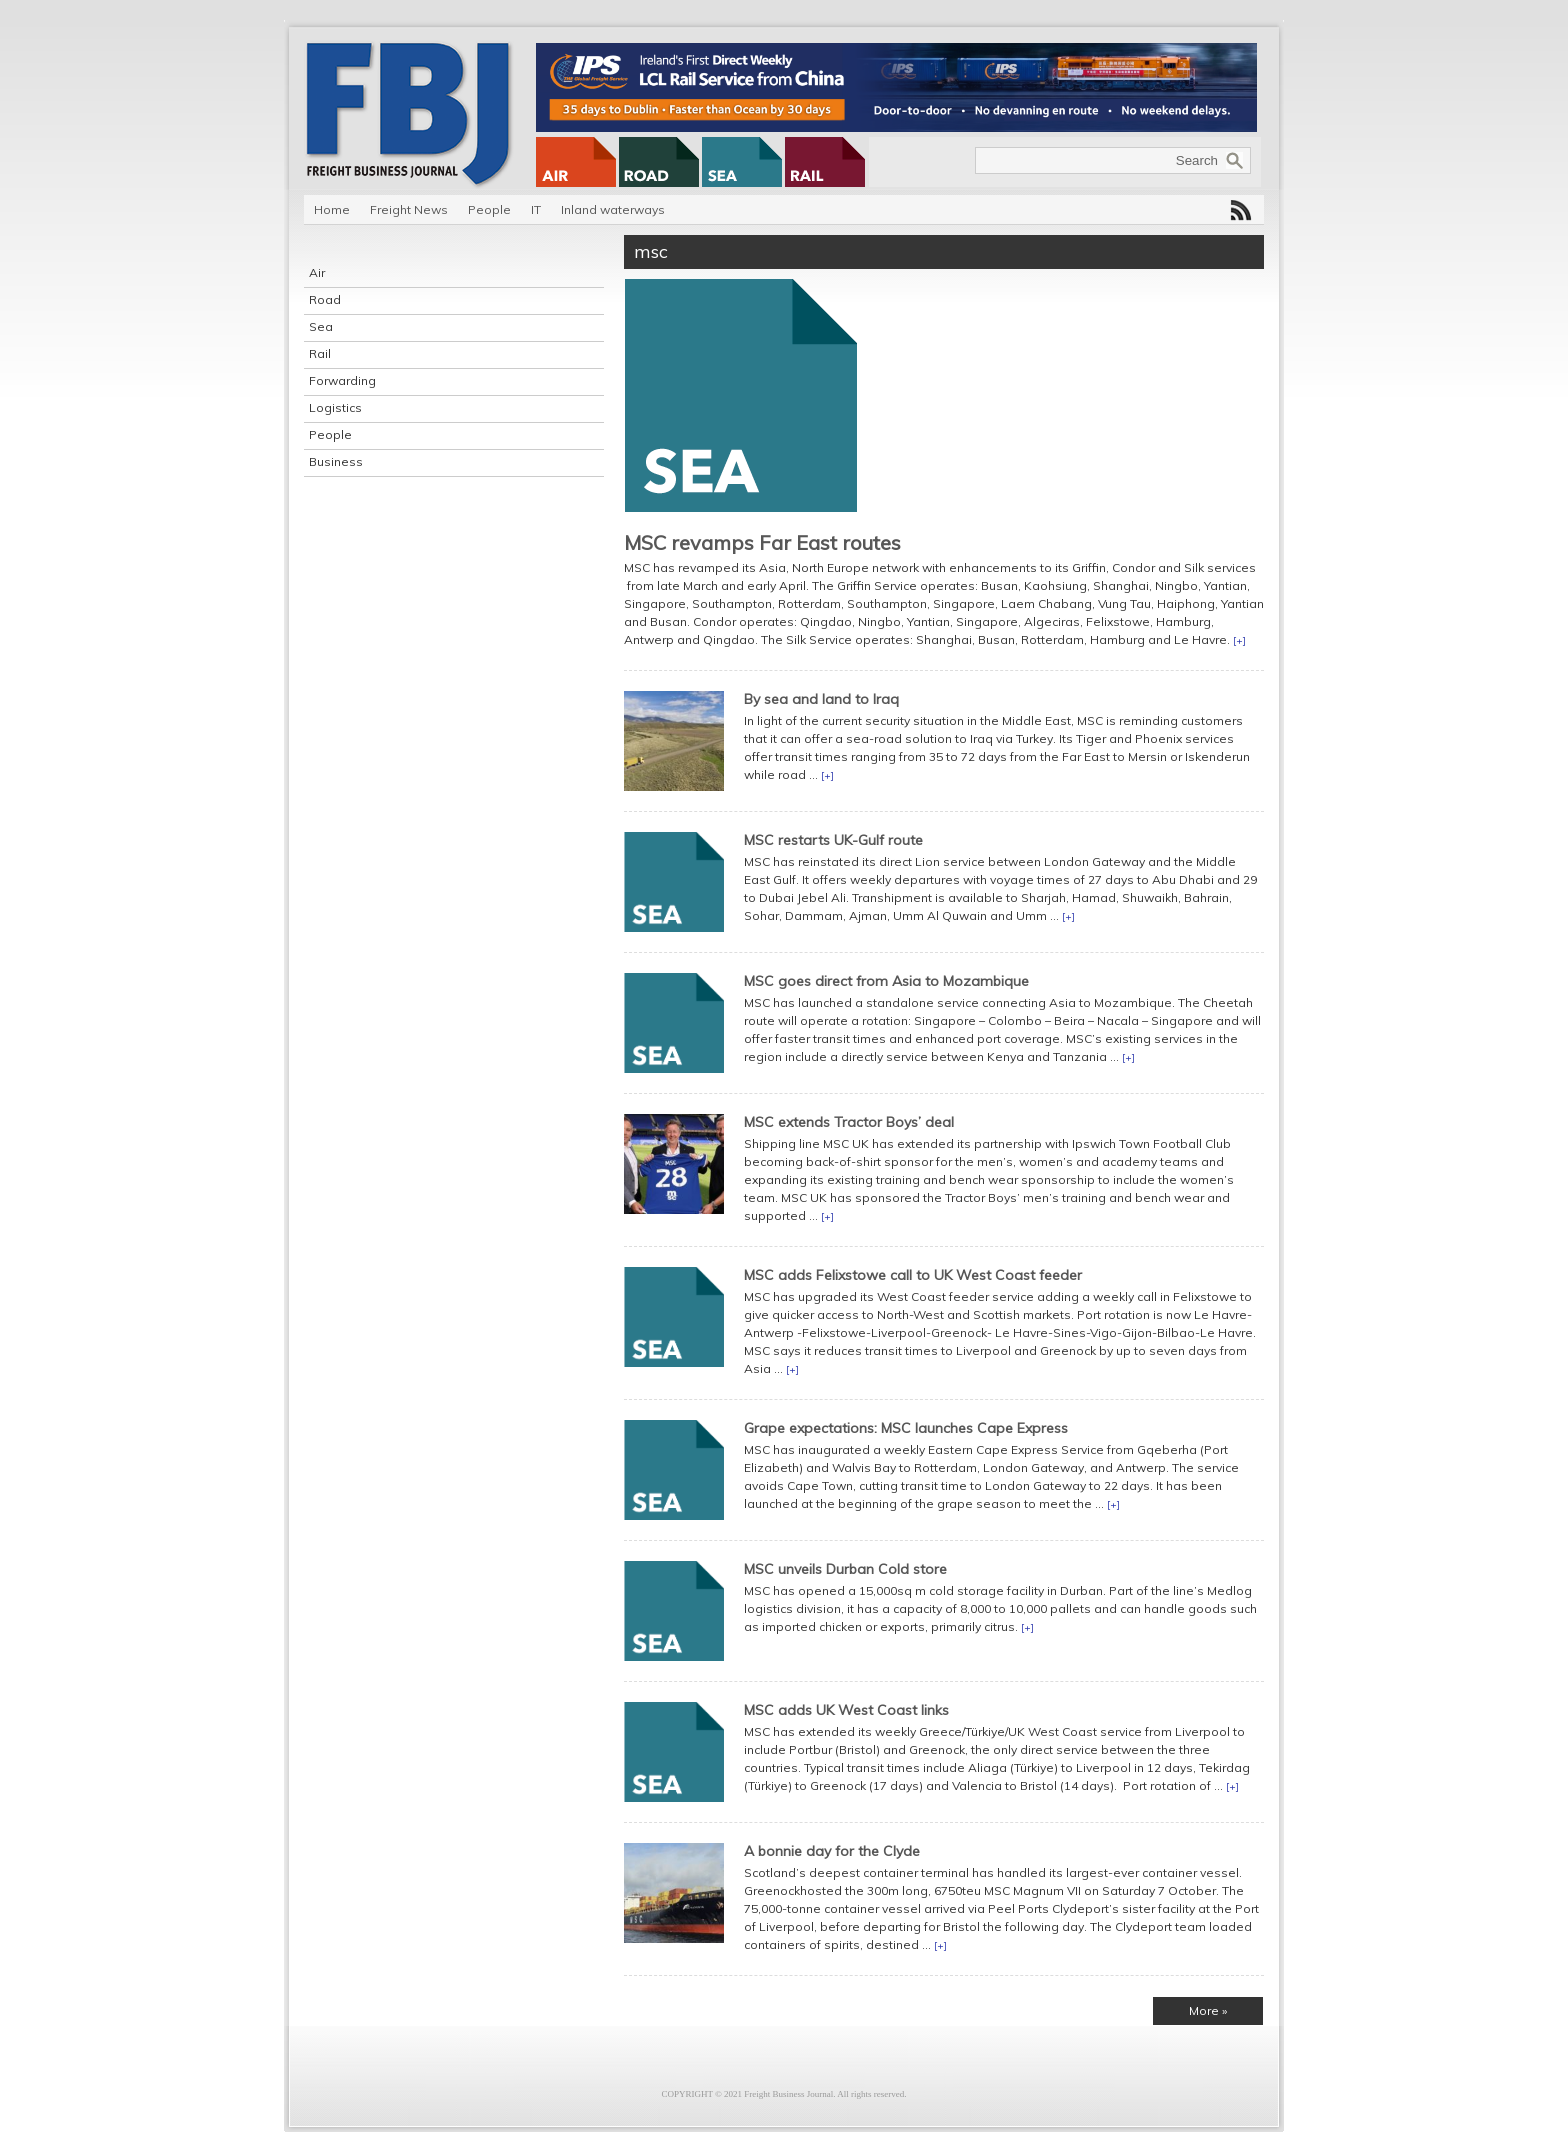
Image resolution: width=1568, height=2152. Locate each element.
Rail (320, 353)
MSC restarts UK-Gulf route (833, 840)
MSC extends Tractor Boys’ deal (849, 1122)
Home (332, 209)
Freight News (409, 209)
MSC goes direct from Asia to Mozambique (886, 981)
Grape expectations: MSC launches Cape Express (906, 1428)
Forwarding (342, 380)
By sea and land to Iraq (821, 699)
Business (336, 461)
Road (325, 299)
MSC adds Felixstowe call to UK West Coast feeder (913, 1275)
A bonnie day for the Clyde (832, 1851)
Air (317, 272)
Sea (321, 326)
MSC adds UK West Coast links (846, 1710)
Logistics (335, 407)
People (489, 209)
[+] (1239, 640)
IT (536, 209)
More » (1208, 2010)
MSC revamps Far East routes (762, 542)
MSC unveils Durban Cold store (845, 1569)
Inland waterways (613, 209)
